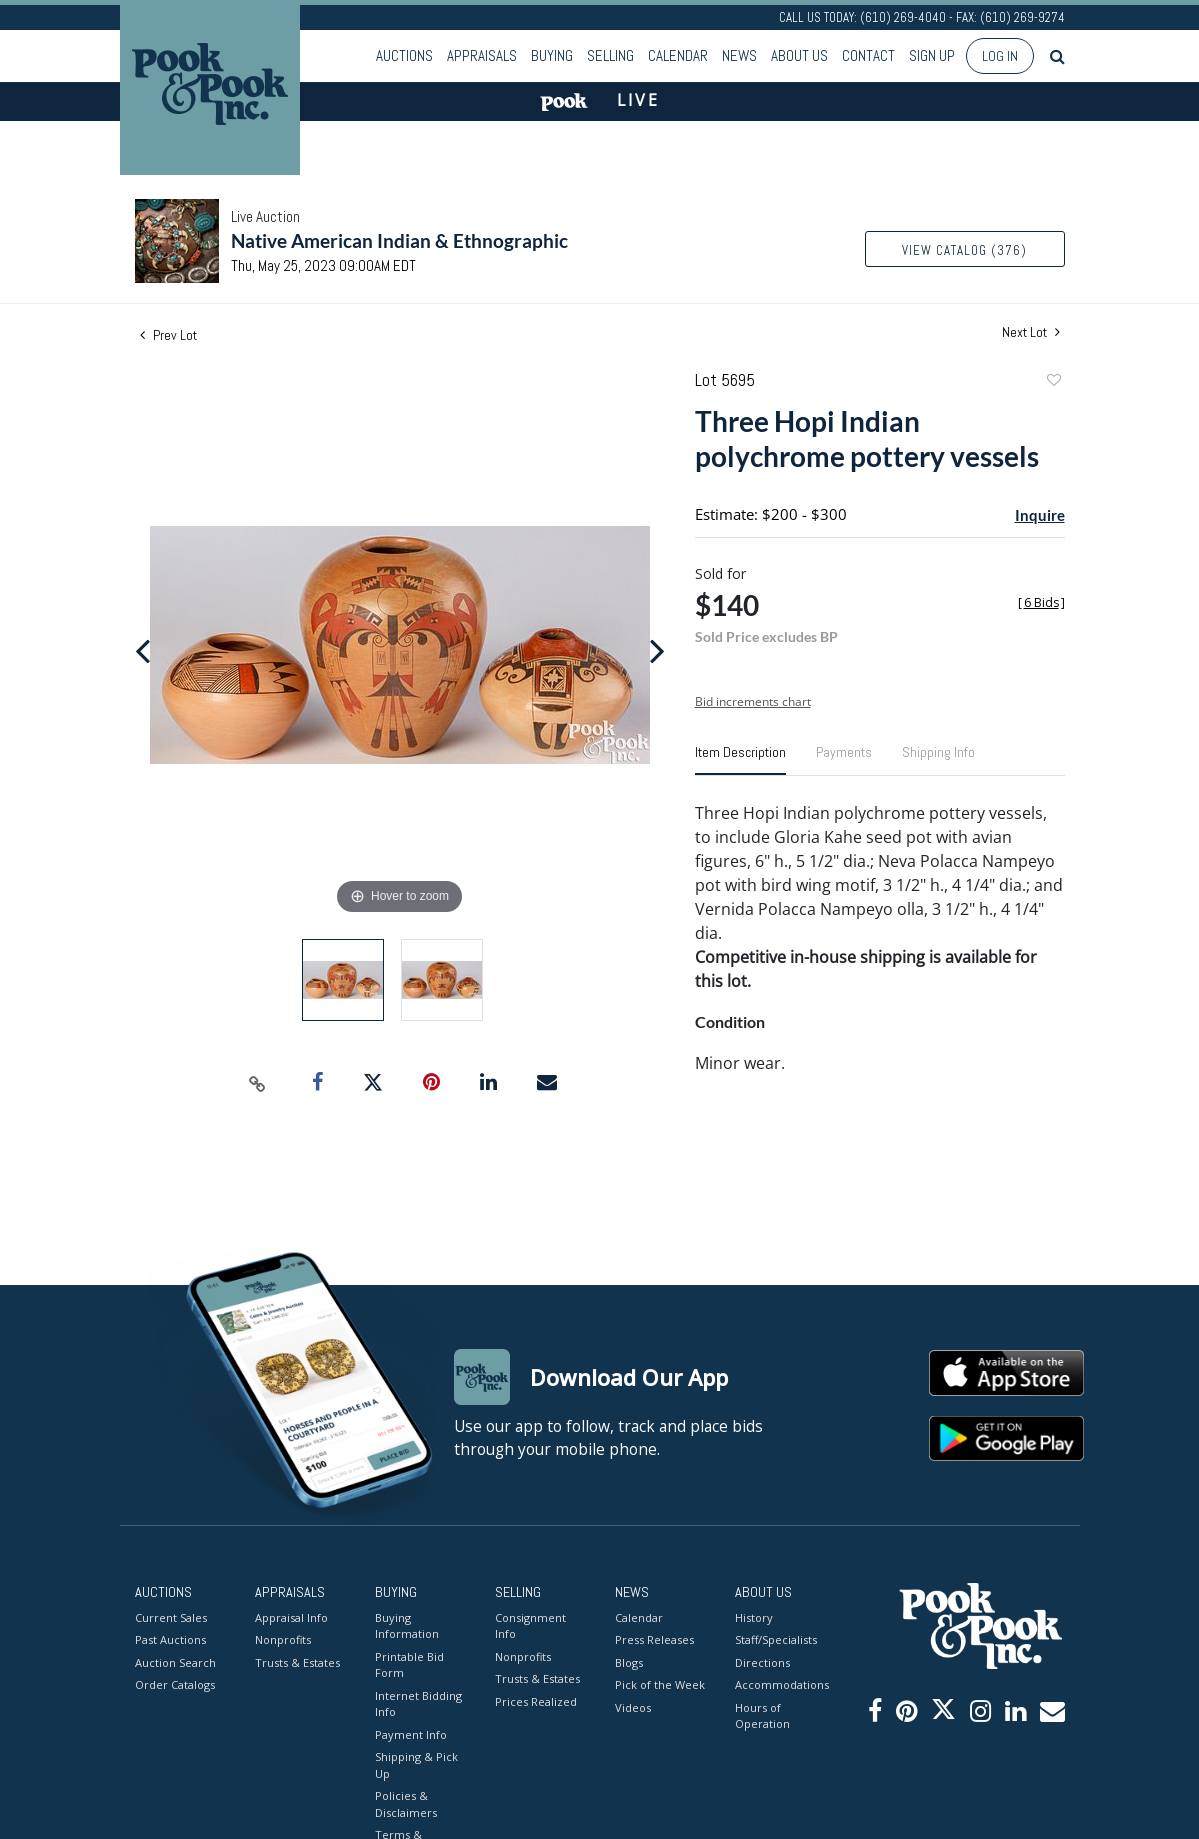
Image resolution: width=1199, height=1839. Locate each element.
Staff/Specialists (776, 1639)
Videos (633, 1707)
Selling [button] (610, 55)
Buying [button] (552, 55)
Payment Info (411, 1734)
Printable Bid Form (409, 1665)
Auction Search (175, 1662)
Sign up (932, 55)
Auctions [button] (404, 55)
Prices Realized (536, 1701)
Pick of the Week (660, 1684)
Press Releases (654, 1639)
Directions (762, 1662)
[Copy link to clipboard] (257, 1083)
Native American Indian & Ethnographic (399, 240)
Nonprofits (283, 1639)
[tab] (740, 760)
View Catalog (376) (964, 250)
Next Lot (1031, 332)
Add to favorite (1053, 382)
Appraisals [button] (482, 55)
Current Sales (171, 1617)
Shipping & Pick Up (416, 1765)
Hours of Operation (762, 1716)
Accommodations (780, 1684)
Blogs (629, 1662)
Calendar (678, 55)
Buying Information (407, 1626)
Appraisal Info (291, 1617)
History (754, 1617)
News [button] (739, 55)
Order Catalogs (175, 1684)
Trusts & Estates (297, 1662)
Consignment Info (530, 1626)
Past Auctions (170, 1639)
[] (1041, 602)
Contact (868, 55)
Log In (1000, 56)
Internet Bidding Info (418, 1704)
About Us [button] (799, 55)
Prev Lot (168, 335)
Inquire (1040, 515)
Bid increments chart (753, 701)
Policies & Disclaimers (406, 1804)
